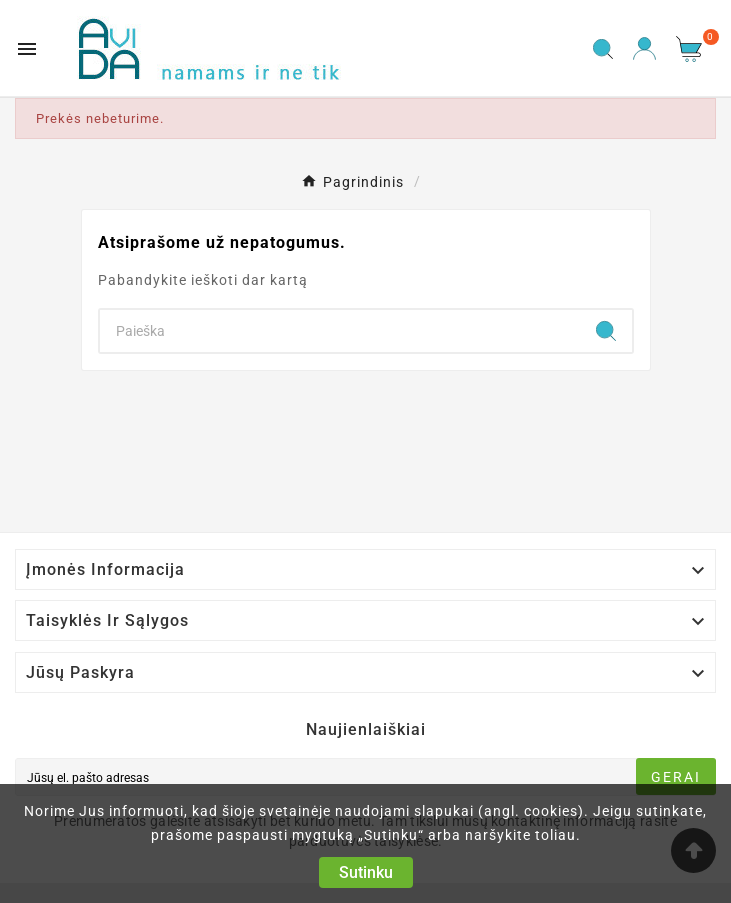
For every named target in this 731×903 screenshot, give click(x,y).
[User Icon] (644, 48)
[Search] (340, 331)
